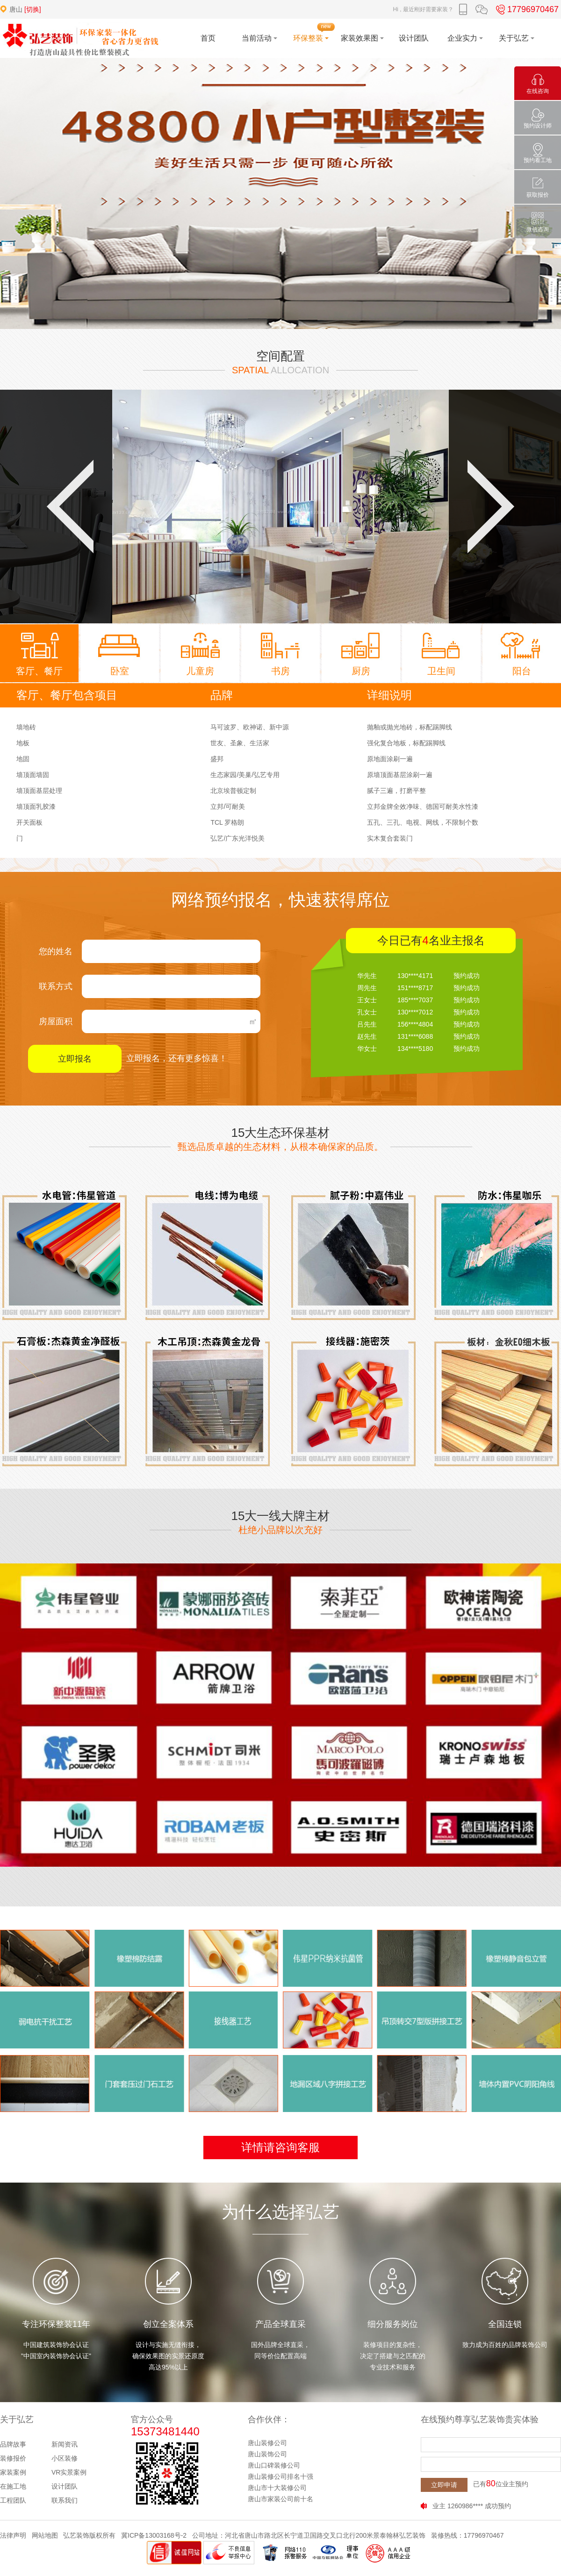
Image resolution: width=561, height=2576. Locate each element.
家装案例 (13, 2472)
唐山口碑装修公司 (274, 2465)
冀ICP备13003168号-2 (154, 2535)
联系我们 (64, 2500)
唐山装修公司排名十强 (280, 2476)
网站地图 (45, 2535)
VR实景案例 (68, 2472)
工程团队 (13, 2500)
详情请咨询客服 (280, 2147)
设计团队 (64, 2486)
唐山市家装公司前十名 (280, 2499)
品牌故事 (13, 2444)
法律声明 (13, 2535)
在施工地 (13, 2486)
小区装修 (64, 2458)
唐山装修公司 (267, 2443)
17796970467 (526, 9)
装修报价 (13, 2458)
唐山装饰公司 (267, 2454)
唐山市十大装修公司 (277, 2487)
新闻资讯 (64, 2444)
